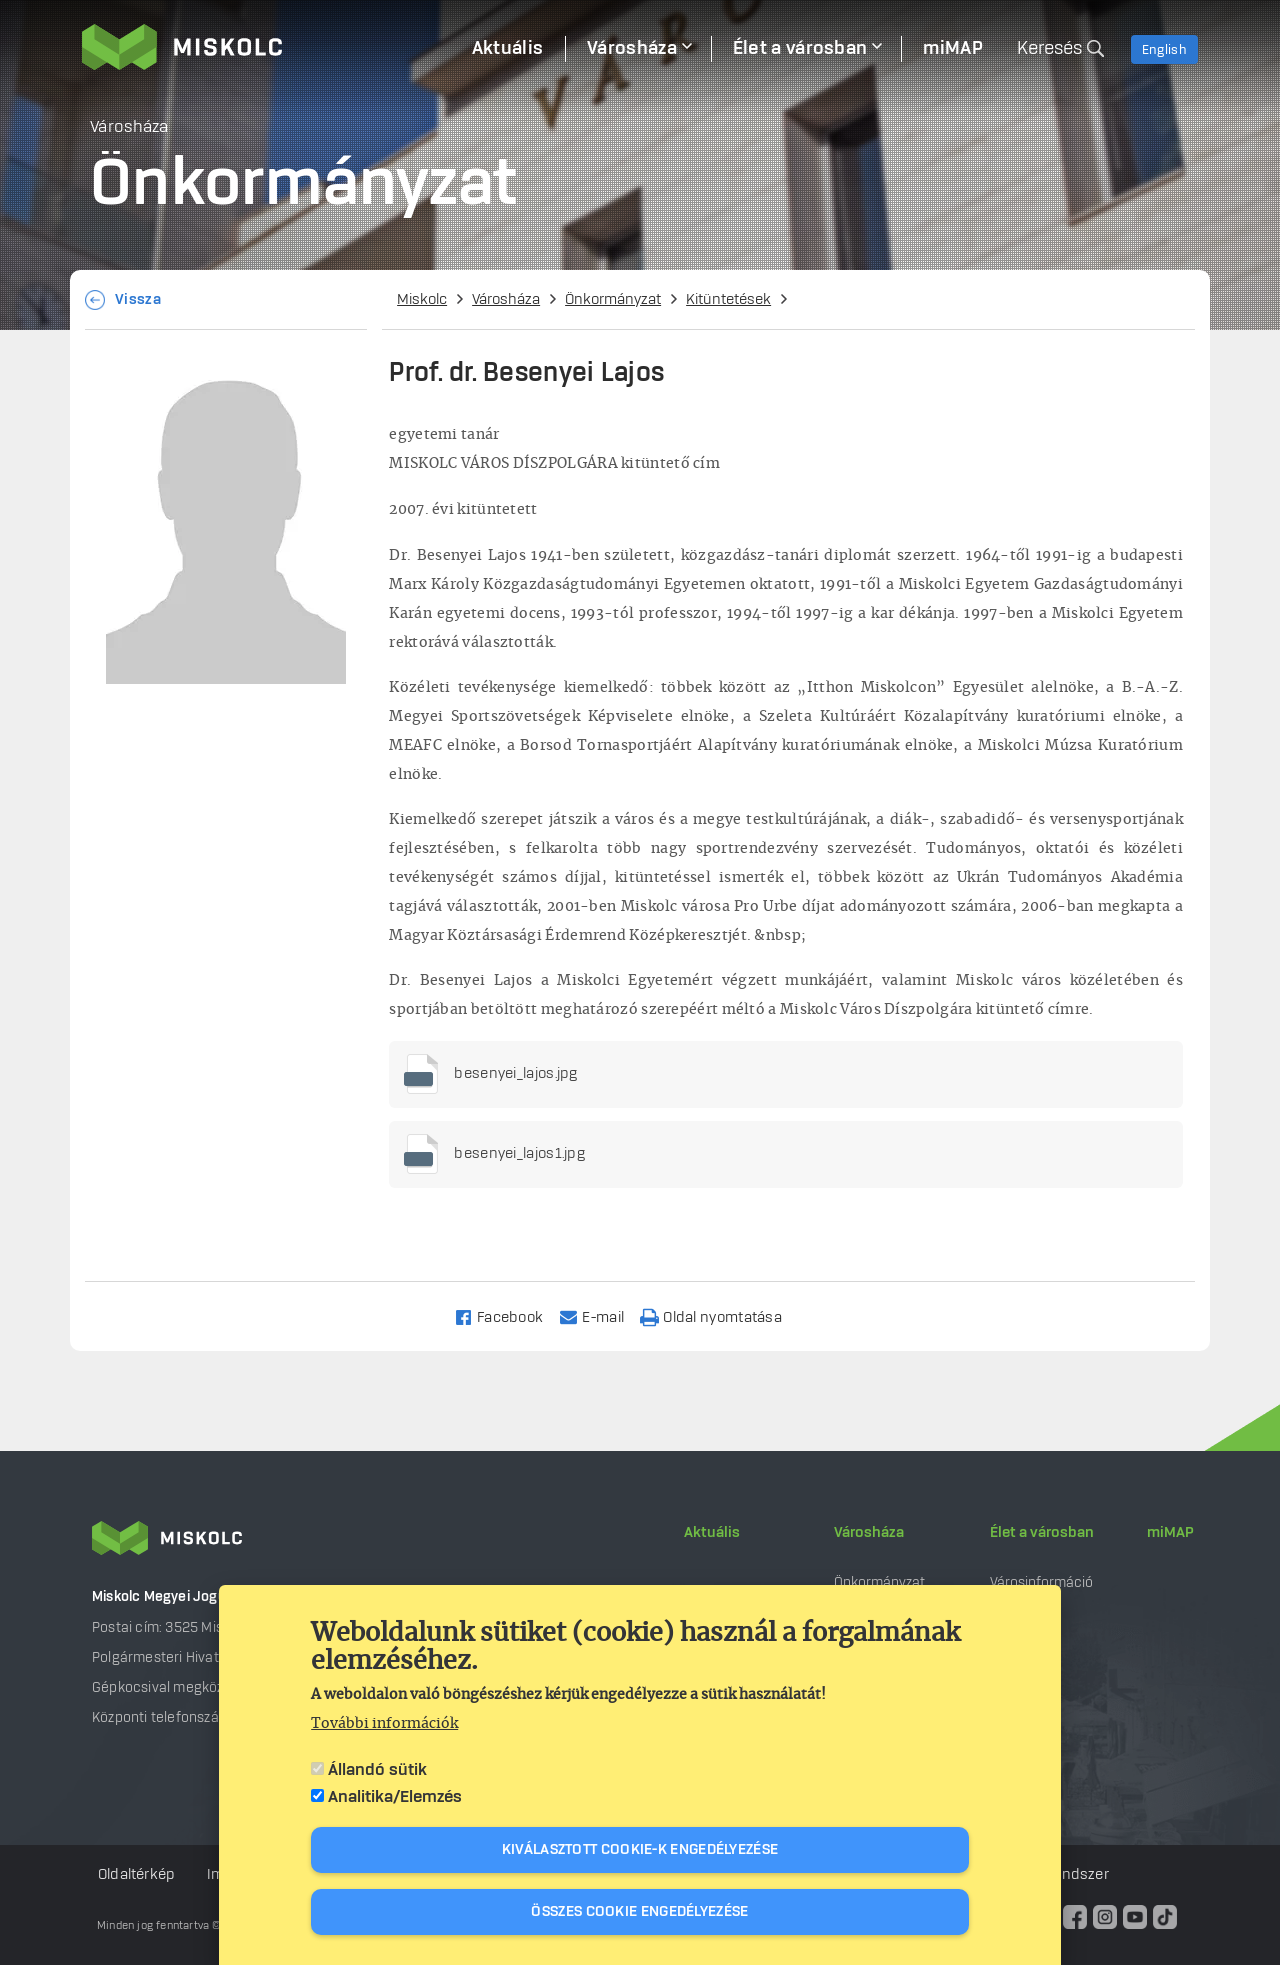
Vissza (138, 300)
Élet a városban (1042, 1533)
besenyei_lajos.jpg (515, 1074)
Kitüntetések (728, 300)
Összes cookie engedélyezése (639, 1912)
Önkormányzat (613, 300)
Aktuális (712, 1533)
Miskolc (422, 300)
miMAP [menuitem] (953, 49)
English (1164, 50)
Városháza (506, 300)
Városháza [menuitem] (632, 49)
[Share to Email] (600, 1316)
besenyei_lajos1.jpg (519, 1154)
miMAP (1170, 1533)
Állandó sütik (377, 1770)
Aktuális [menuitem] (507, 49)
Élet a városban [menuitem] (800, 49)
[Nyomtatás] (720, 1316)
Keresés (1049, 49)
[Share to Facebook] (507, 1316)
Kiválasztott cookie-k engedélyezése (640, 1850)
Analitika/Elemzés (395, 1797)
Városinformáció (1041, 1582)
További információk (384, 1724)
